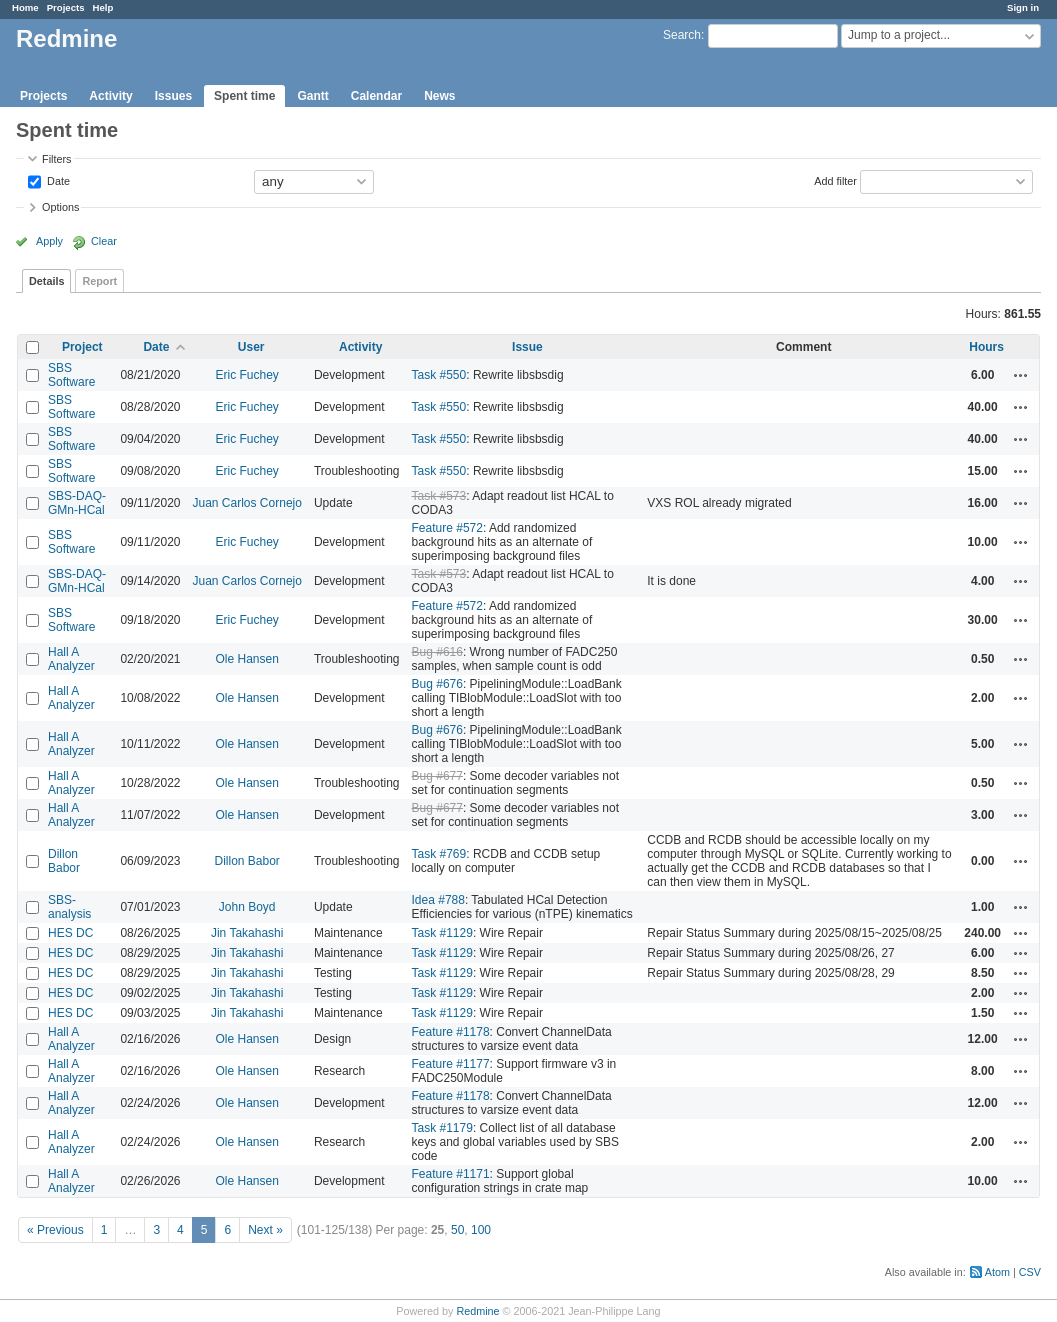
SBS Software (71, 375)
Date (57, 180)
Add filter (835, 180)
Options (60, 207)
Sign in (1023, 7)
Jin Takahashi (247, 933)
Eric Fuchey (247, 375)
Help (103, 7)
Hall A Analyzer (71, 659)
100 (481, 1230)
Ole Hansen (247, 659)
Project (82, 347)
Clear (104, 241)
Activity (110, 96)
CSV (1030, 1272)
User (251, 347)
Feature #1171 (451, 1174)
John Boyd (247, 907)
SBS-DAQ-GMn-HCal (77, 503)
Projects (66, 7)
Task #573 (439, 496)
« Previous (55, 1230)
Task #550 (439, 375)
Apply (49, 241)
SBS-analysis (69, 907)
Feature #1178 (451, 1032)
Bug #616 (437, 652)
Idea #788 (438, 900)
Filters (56, 159)
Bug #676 (437, 684)
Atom (997, 1272)
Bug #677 (437, 776)
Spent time (244, 96)
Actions (1021, 375)
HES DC (70, 933)
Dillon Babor (64, 861)
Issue (527, 347)
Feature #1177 (451, 1064)
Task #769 (439, 854)
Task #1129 (442, 933)
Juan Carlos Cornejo (247, 503)
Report (99, 281)
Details (46, 281)
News (439, 96)
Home (25, 7)
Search (682, 35)
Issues (173, 96)
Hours (986, 347)
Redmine (477, 1311)
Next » (265, 1230)
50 (457, 1230)
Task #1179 (442, 1128)
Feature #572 (447, 528)
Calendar (376, 96)
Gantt (312, 96)
